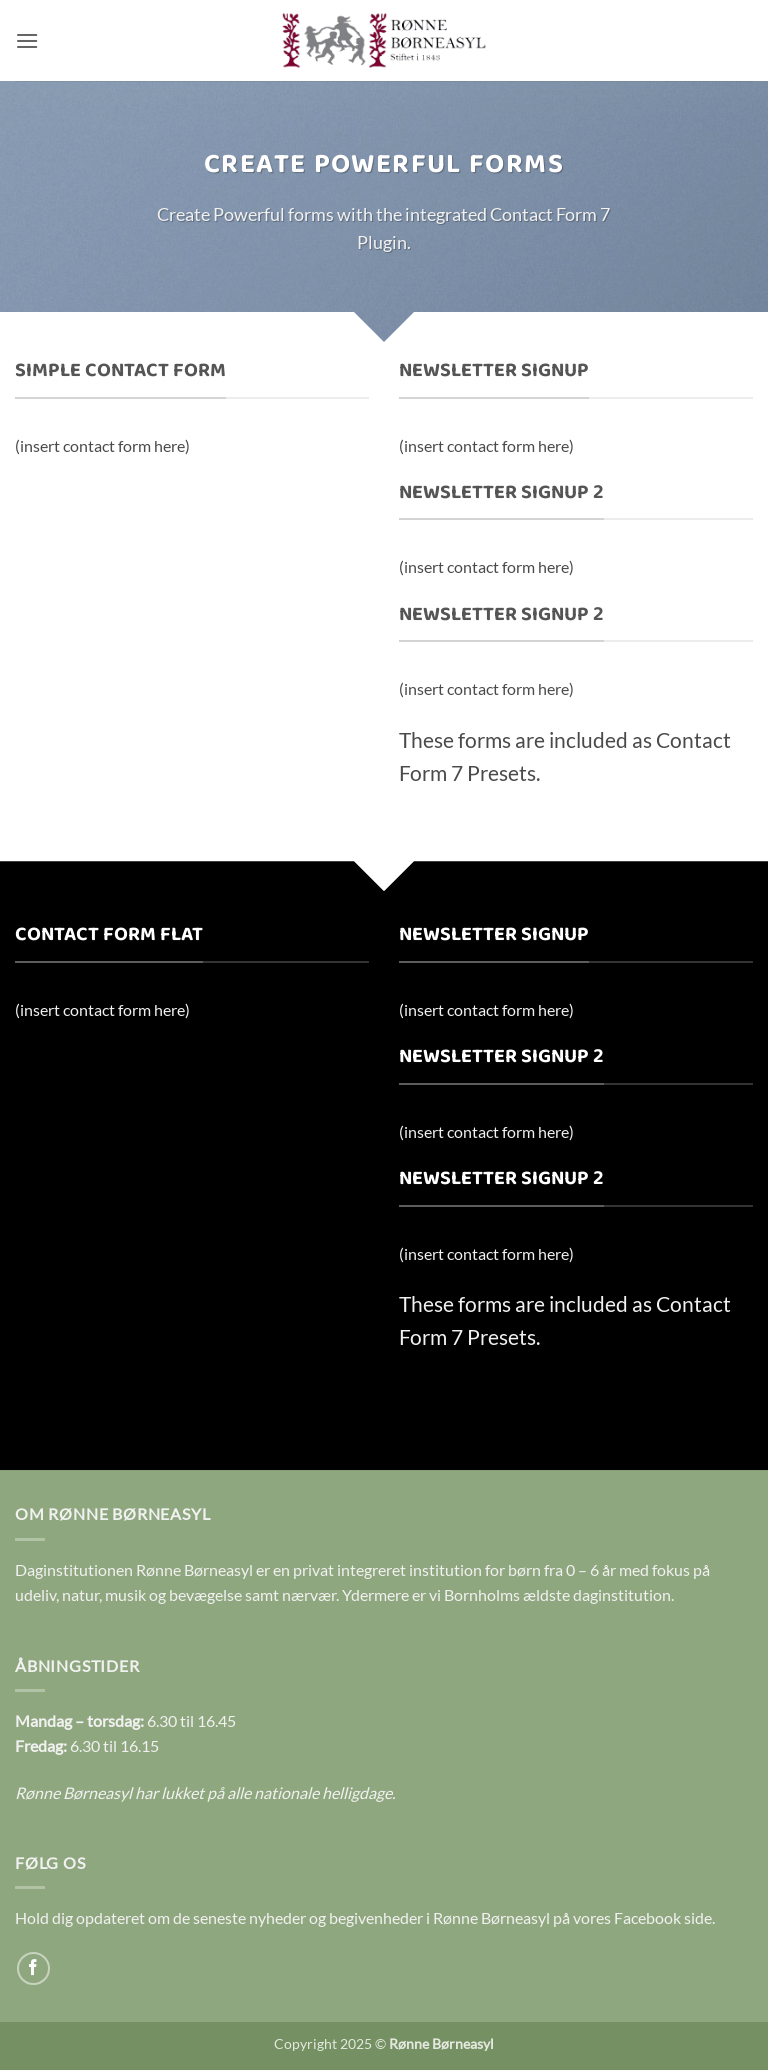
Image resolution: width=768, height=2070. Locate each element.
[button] (27, 40)
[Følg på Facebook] (33, 1968)
